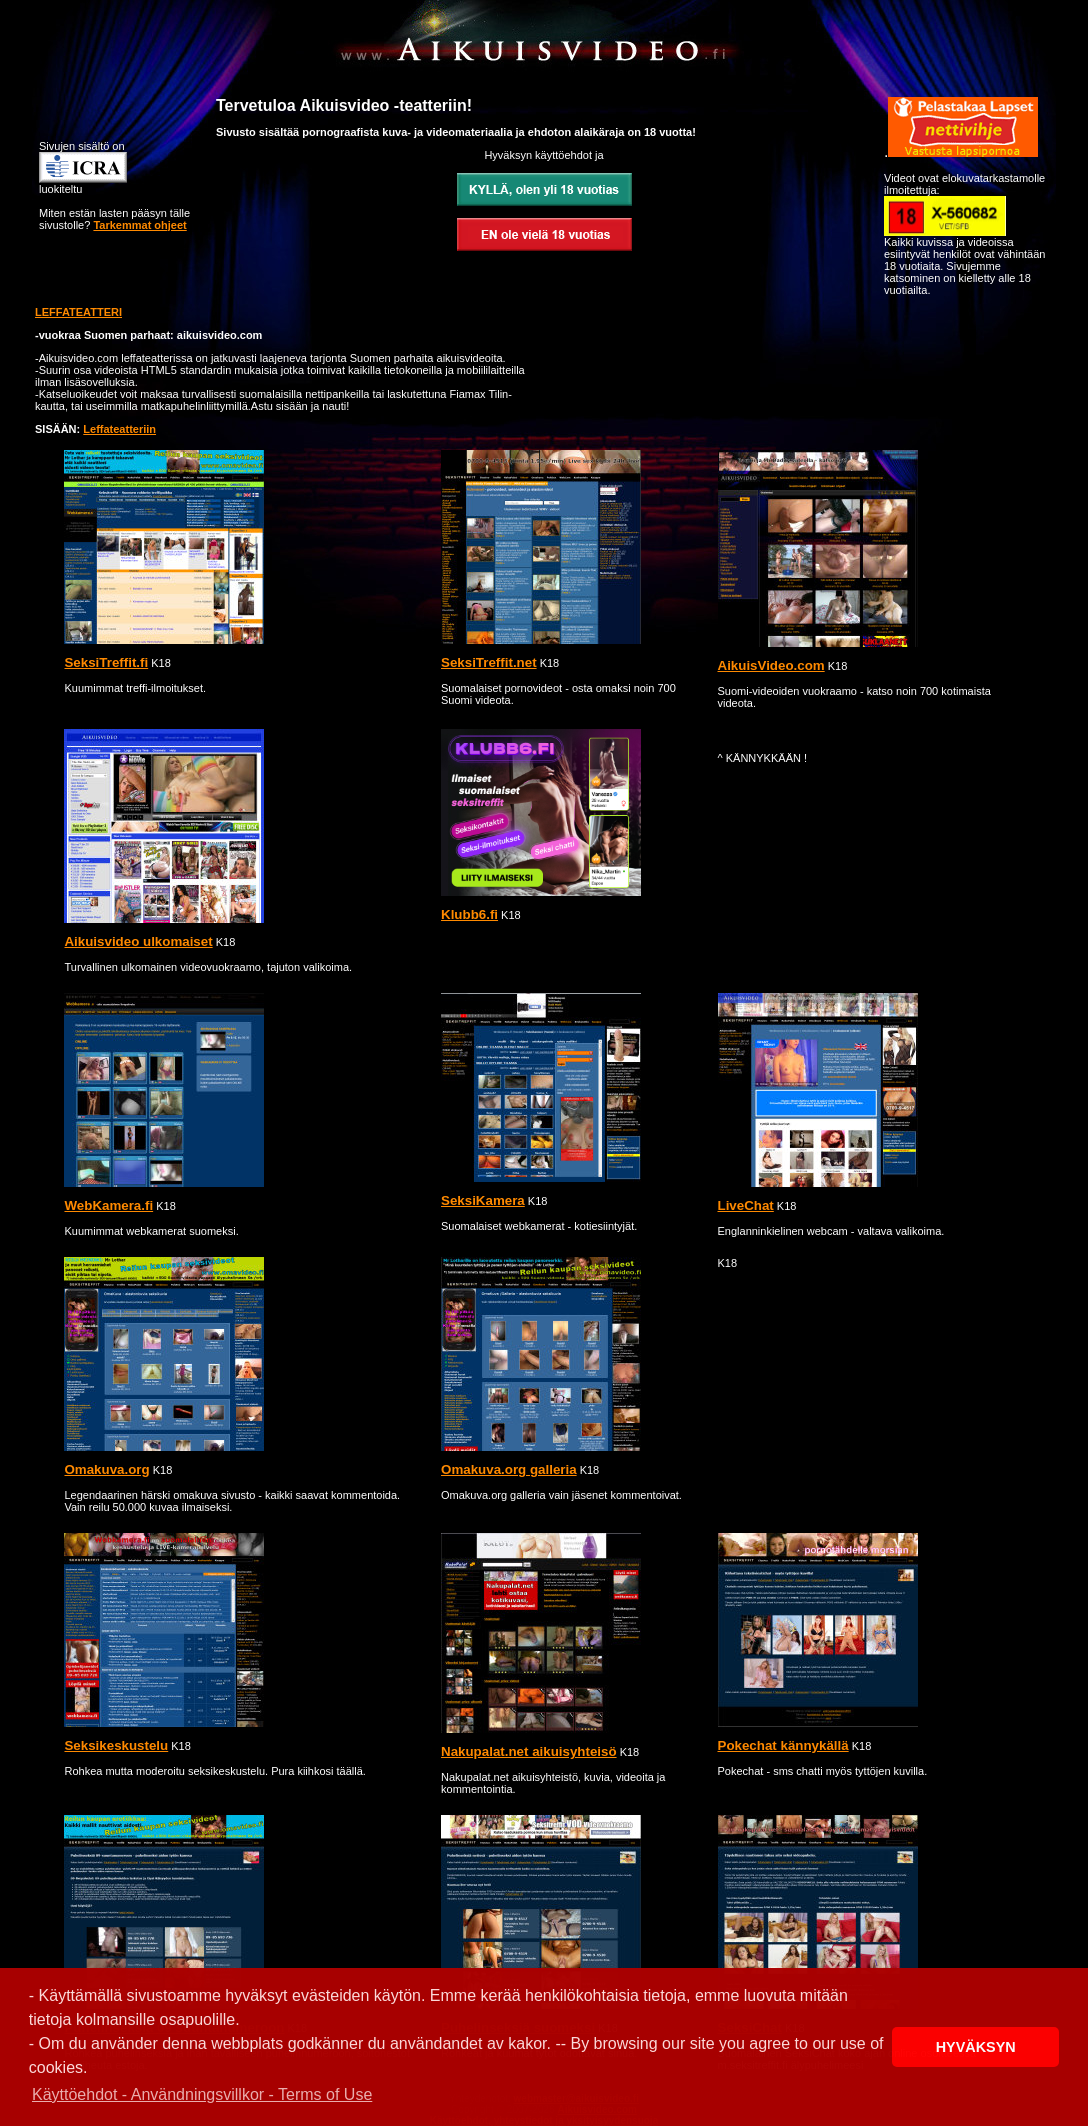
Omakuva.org (106, 1469)
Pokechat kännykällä (783, 1745)
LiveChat (746, 1205)
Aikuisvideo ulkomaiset (138, 941)
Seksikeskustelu (116, 1745)
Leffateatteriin (119, 429)
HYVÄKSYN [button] (976, 2047)
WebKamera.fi (108, 1205)
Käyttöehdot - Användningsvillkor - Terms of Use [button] (202, 2094)
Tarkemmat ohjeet (139, 225)
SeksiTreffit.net (489, 662)
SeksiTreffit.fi (106, 662)
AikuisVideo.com (771, 665)
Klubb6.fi (469, 914)
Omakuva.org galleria (509, 1469)
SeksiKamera (483, 1200)
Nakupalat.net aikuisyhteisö (529, 1751)
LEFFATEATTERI (78, 312)
